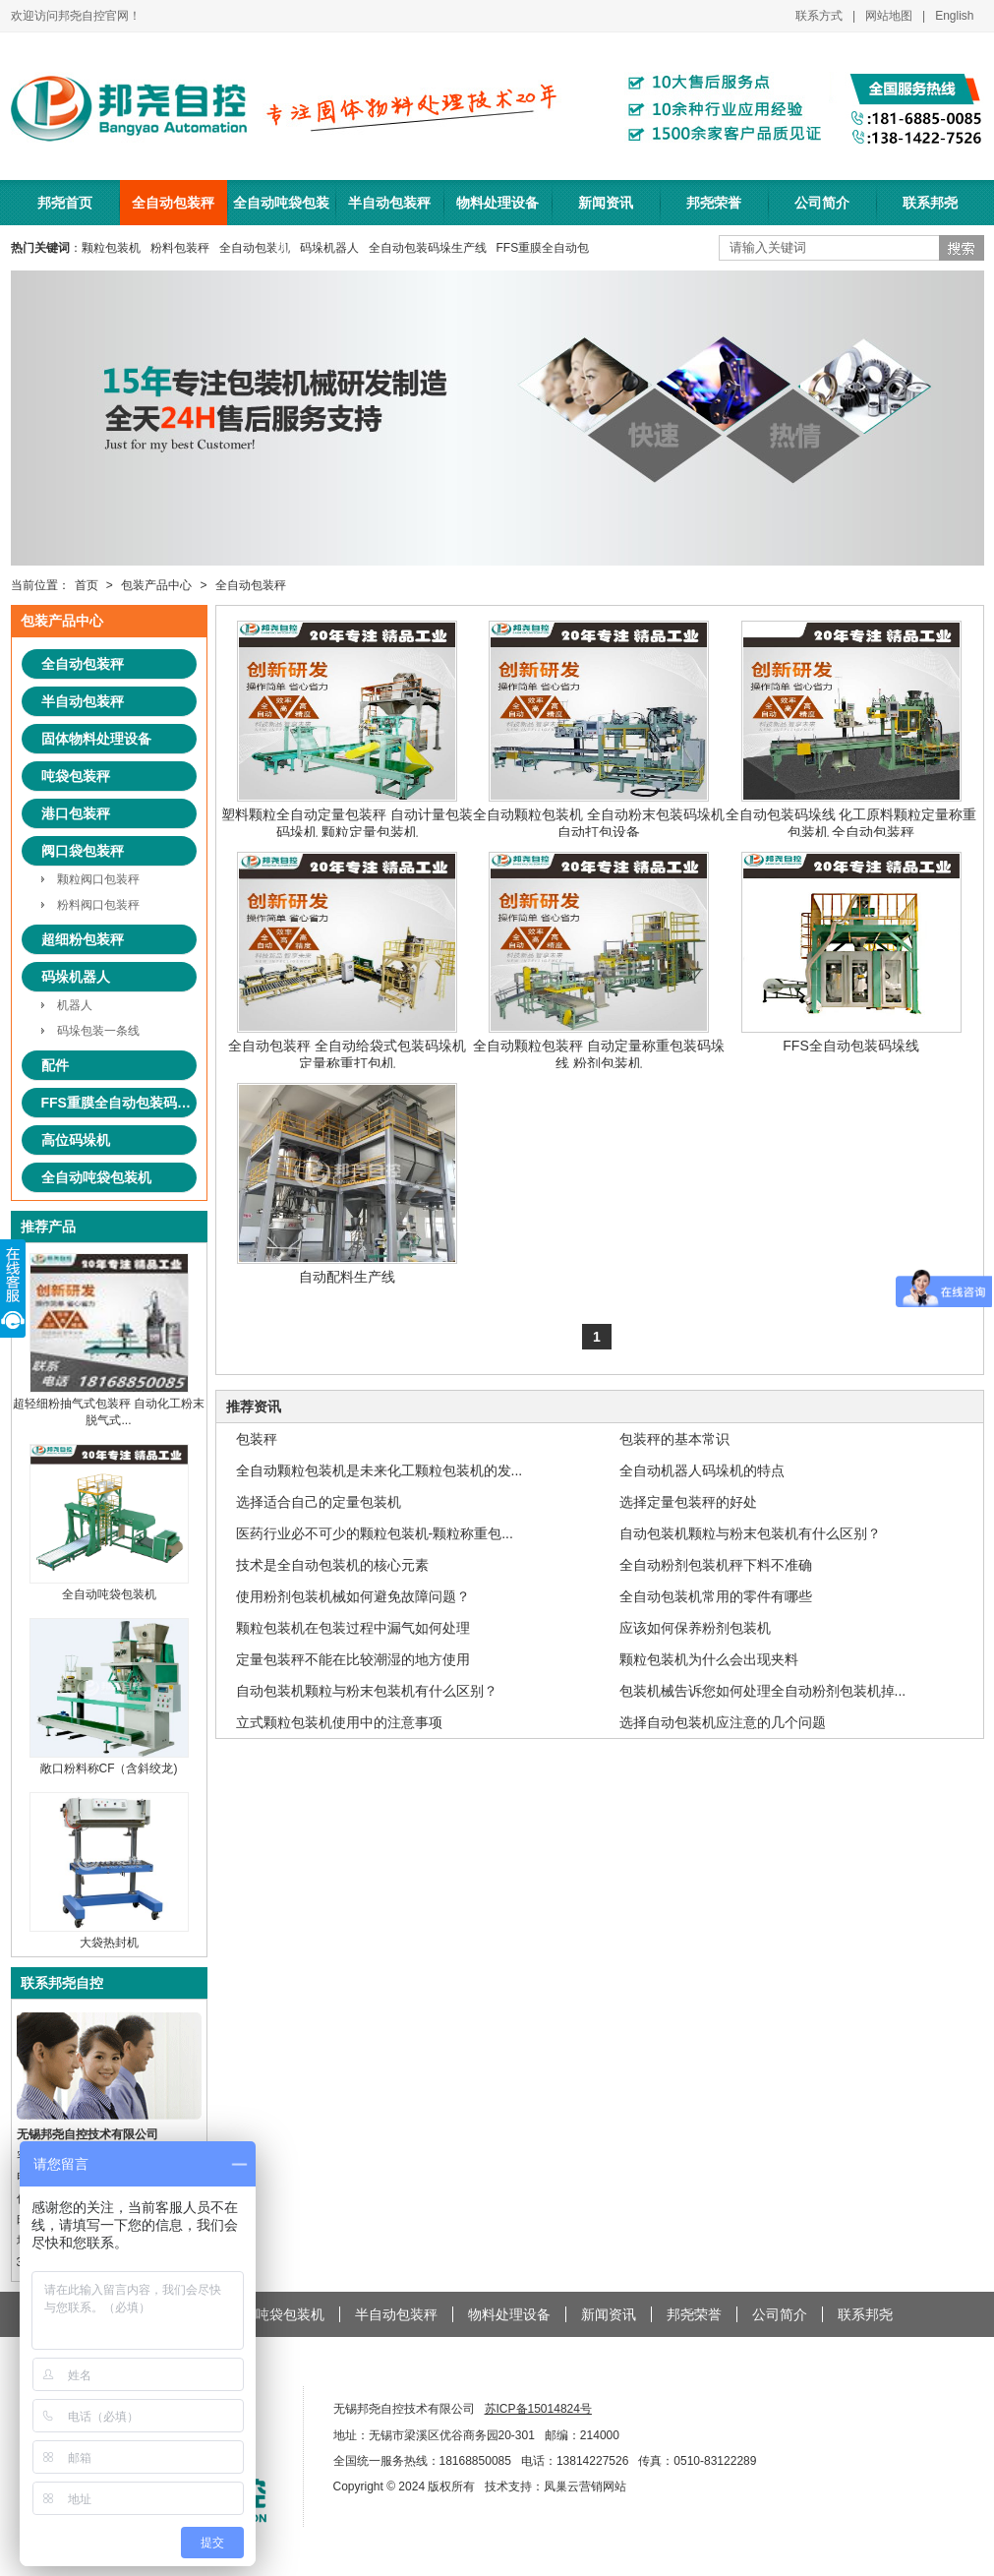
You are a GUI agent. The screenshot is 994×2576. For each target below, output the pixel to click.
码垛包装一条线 (98, 1031)
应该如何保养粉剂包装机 (695, 1628)
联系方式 (819, 16)
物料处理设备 (497, 202)
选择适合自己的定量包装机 (318, 1502)
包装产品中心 (156, 585)
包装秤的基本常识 (674, 1439)
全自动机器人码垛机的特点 (702, 1470)
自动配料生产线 (347, 1184)
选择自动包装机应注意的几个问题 (722, 1722)
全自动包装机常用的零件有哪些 (715, 1596)
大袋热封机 (109, 1935)
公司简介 (821, 202)
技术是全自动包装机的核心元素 (332, 1565)
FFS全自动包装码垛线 (851, 952)
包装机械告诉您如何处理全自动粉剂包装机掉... (762, 1691)
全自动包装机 (254, 248)
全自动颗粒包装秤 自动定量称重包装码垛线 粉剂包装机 (599, 961)
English (954, 16)
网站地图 (888, 16)
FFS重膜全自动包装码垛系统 (119, 1102)
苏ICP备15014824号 (538, 2409)
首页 (86, 585)
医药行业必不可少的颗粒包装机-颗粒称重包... (374, 1533)
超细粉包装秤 (82, 939)
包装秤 (256, 1439)
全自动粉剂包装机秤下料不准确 (715, 1565)
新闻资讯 (605, 202)
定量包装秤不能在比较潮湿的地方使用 (353, 1659)
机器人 (74, 1005)
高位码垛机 (75, 1140)
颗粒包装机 (111, 248)
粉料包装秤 (179, 248)
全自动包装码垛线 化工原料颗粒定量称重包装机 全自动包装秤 (851, 730)
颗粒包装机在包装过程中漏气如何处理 (353, 1628)
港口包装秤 (75, 813)
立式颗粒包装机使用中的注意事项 (339, 1722)
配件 (55, 1065)
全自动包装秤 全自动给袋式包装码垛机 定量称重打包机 (347, 961)
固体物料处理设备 (96, 739)
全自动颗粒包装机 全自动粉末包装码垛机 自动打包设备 (599, 730)
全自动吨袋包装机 (281, 210)
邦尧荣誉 (713, 202)
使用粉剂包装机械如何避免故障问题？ (353, 1596)
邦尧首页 (64, 202)
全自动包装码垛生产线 (428, 248)
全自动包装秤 (173, 202)
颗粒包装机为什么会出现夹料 (708, 1659)
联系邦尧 (930, 202)
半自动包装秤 (389, 202)
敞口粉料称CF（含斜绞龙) (109, 1761)
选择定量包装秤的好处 (688, 1502)
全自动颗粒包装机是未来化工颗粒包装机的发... (379, 1470)
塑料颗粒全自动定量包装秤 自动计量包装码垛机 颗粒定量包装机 (347, 730)
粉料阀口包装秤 (98, 905)
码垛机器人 (329, 248)
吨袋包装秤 (75, 776)
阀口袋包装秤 (82, 851)
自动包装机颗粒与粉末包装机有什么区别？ (750, 1533)
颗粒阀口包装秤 (98, 879)
